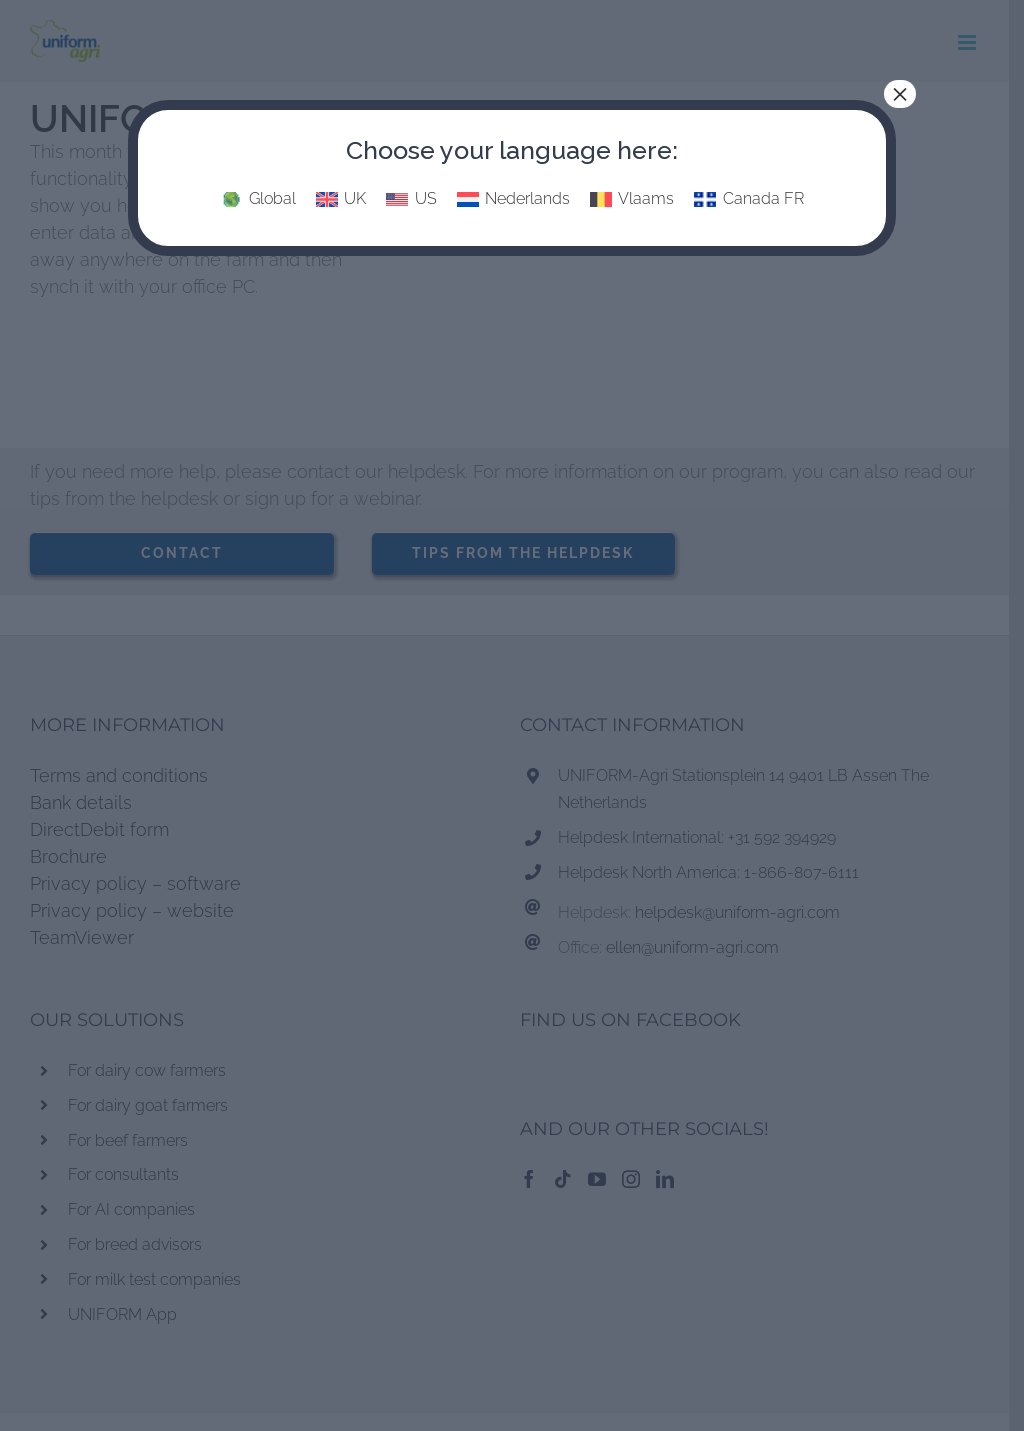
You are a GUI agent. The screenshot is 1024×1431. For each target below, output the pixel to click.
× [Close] (900, 94)
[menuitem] (257, 200)
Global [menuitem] (272, 198)
